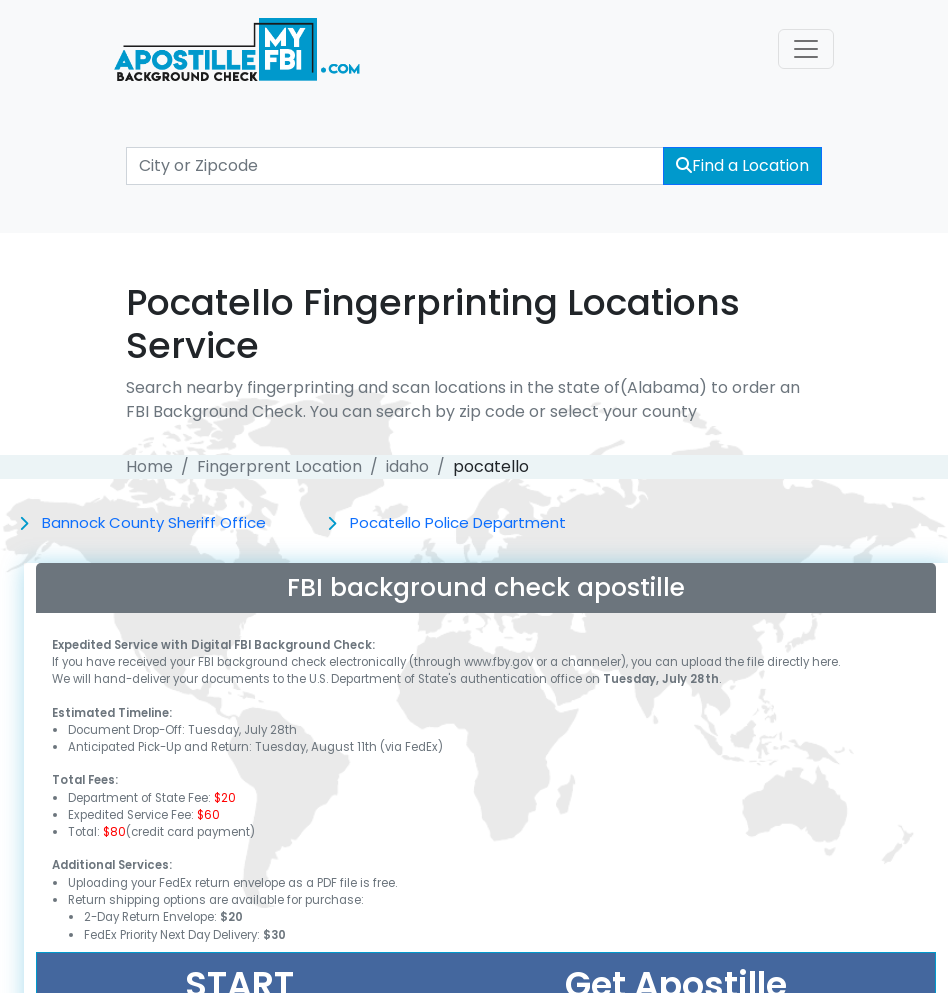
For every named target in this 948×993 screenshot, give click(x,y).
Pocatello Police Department (458, 522)
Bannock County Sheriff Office (154, 522)
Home (149, 466)
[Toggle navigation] (806, 49)
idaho (407, 466)
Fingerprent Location (279, 466)
